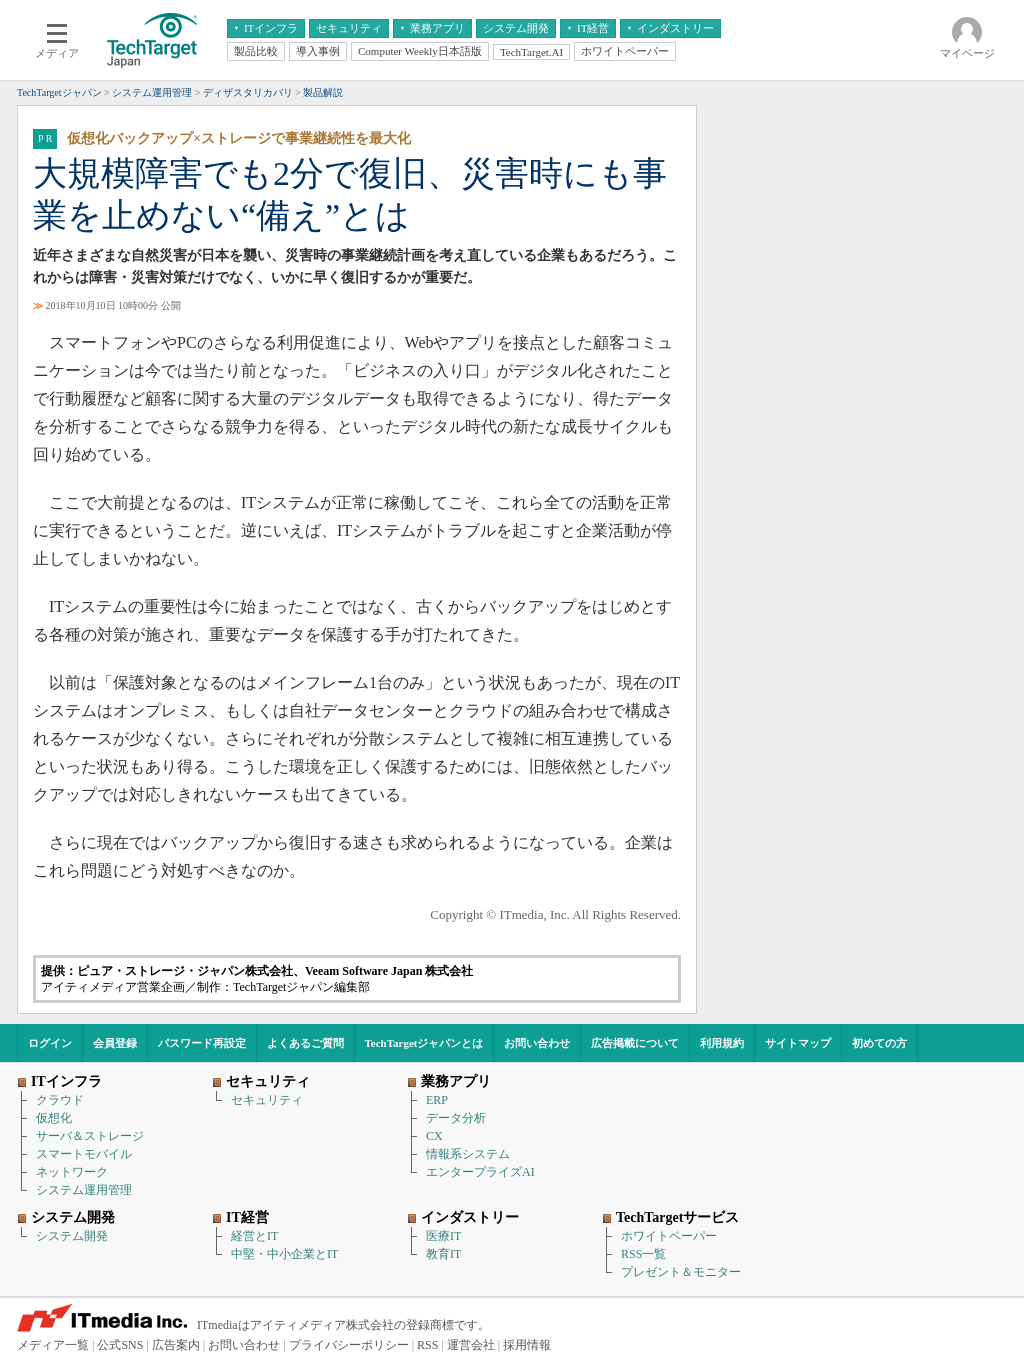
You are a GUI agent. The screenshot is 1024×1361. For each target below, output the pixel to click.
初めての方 (879, 1043)
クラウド (60, 1100)
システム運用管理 (84, 1190)
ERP (437, 1100)
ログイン (50, 1043)
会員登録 (115, 1043)
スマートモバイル (84, 1154)
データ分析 (456, 1118)
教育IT (443, 1254)
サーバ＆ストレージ (90, 1136)
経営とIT (254, 1236)
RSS (427, 1345)
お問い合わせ (537, 1043)
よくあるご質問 (305, 1043)
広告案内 (176, 1345)
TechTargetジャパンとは (424, 1043)
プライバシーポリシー (349, 1345)
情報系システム (468, 1154)
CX (434, 1136)
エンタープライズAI (480, 1172)
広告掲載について (635, 1043)
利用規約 (722, 1043)
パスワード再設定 (202, 1043)
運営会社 (471, 1345)
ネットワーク (72, 1172)
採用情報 (527, 1345)
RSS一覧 (643, 1254)
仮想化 (54, 1118)
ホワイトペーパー (669, 1236)
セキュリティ (267, 1100)
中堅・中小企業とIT (284, 1254)
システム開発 (72, 1236)
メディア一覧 (53, 1345)
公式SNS (120, 1345)
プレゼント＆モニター (681, 1272)
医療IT (443, 1236)
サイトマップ (798, 1043)
